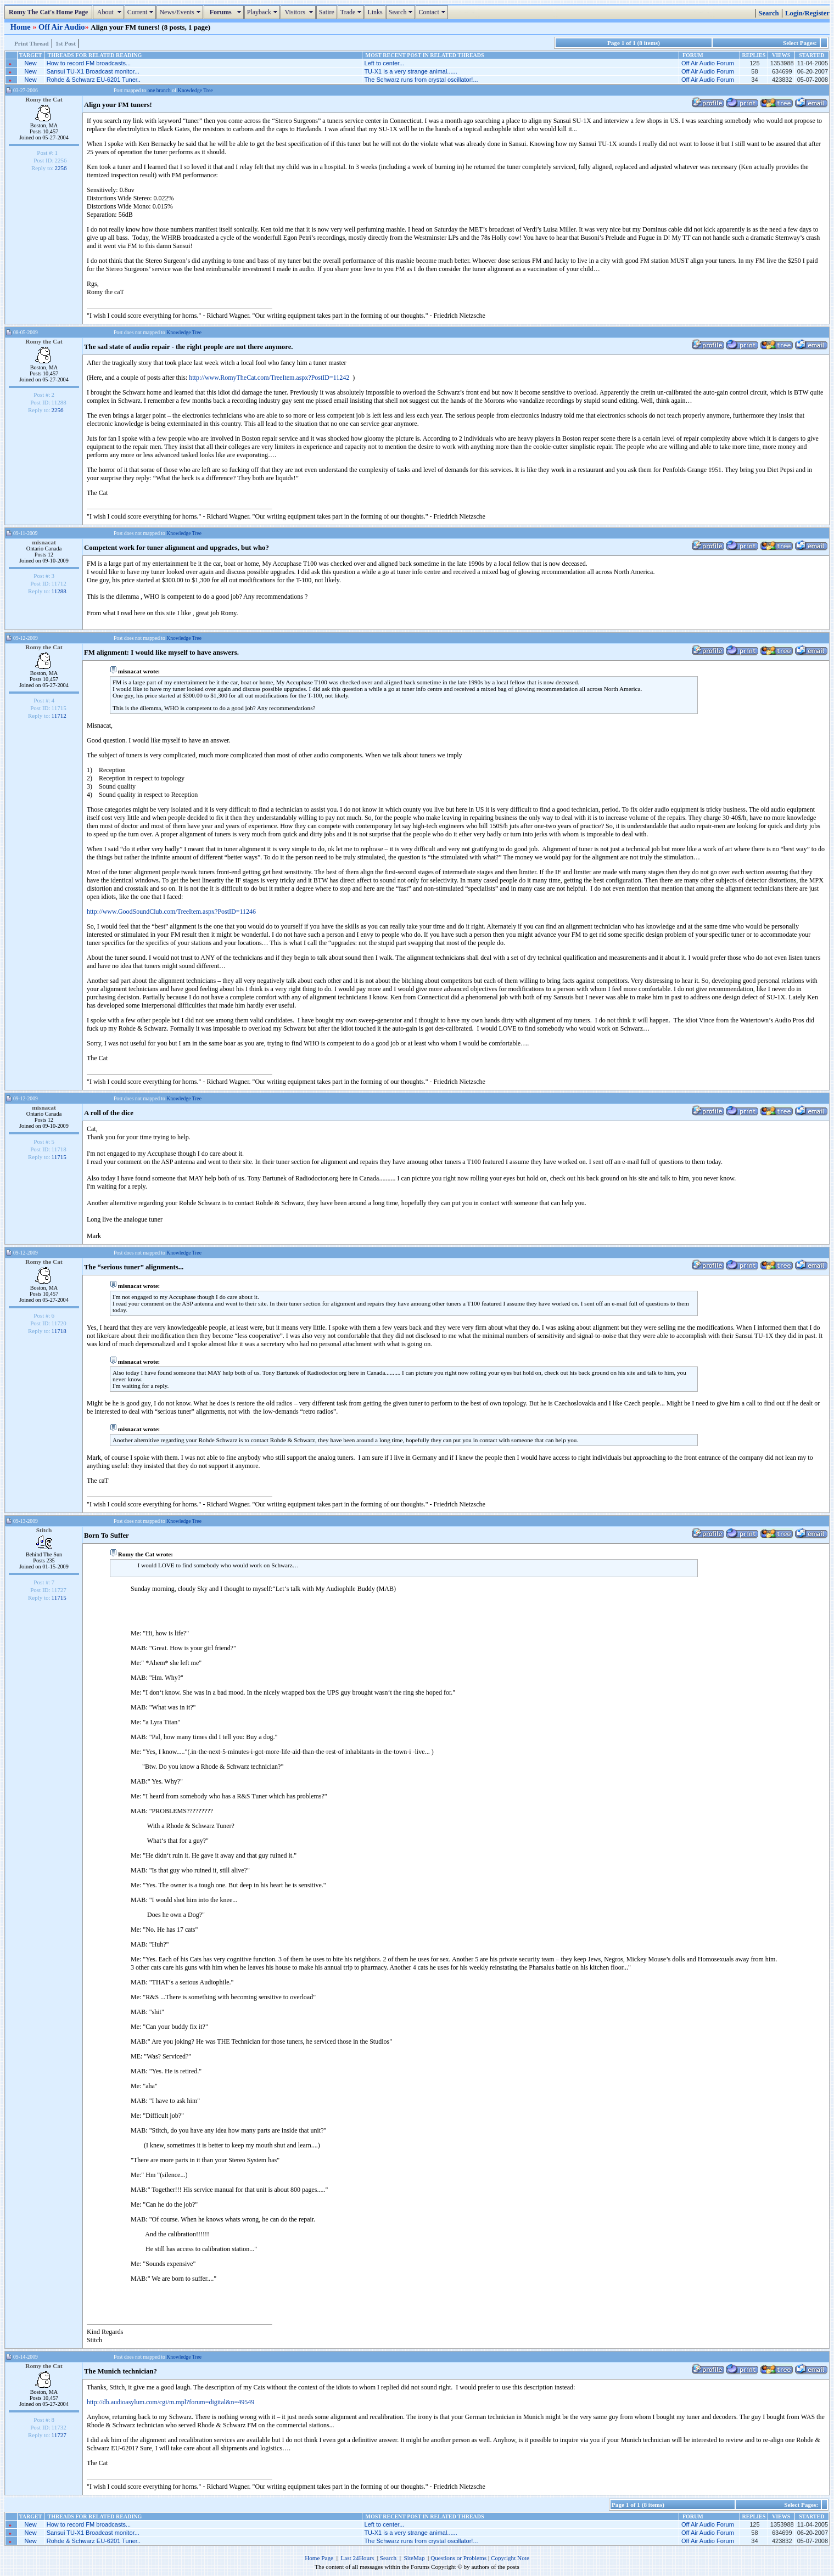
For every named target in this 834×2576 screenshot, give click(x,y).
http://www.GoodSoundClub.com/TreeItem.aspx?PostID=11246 (171, 911)
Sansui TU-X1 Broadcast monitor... (93, 71)
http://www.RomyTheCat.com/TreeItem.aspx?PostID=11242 (269, 377)
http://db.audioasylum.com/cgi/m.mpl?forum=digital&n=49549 (170, 2402)
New (31, 63)
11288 (59, 591)
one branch (159, 90)
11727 (59, 2435)
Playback (263, 12)
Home (21, 27)
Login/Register (807, 13)
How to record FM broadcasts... (89, 63)
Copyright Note (510, 2558)
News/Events (181, 12)
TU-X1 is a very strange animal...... (410, 71)
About (110, 12)
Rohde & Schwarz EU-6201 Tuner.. (94, 79)
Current (141, 12)
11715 (59, 1157)
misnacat (44, 542)
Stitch (44, 1530)
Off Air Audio (61, 27)
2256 (61, 168)
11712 (59, 715)
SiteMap (414, 2558)
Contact (432, 12)
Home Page (319, 2558)
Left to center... (385, 63)
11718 (59, 1331)
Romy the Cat (44, 99)
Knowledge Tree (195, 90)
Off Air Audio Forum (707, 63)
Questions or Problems (458, 2558)
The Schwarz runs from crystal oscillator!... (421, 79)
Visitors (299, 12)
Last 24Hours (357, 2558)
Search (402, 12)
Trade (352, 12)
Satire (326, 12)
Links (374, 12)
